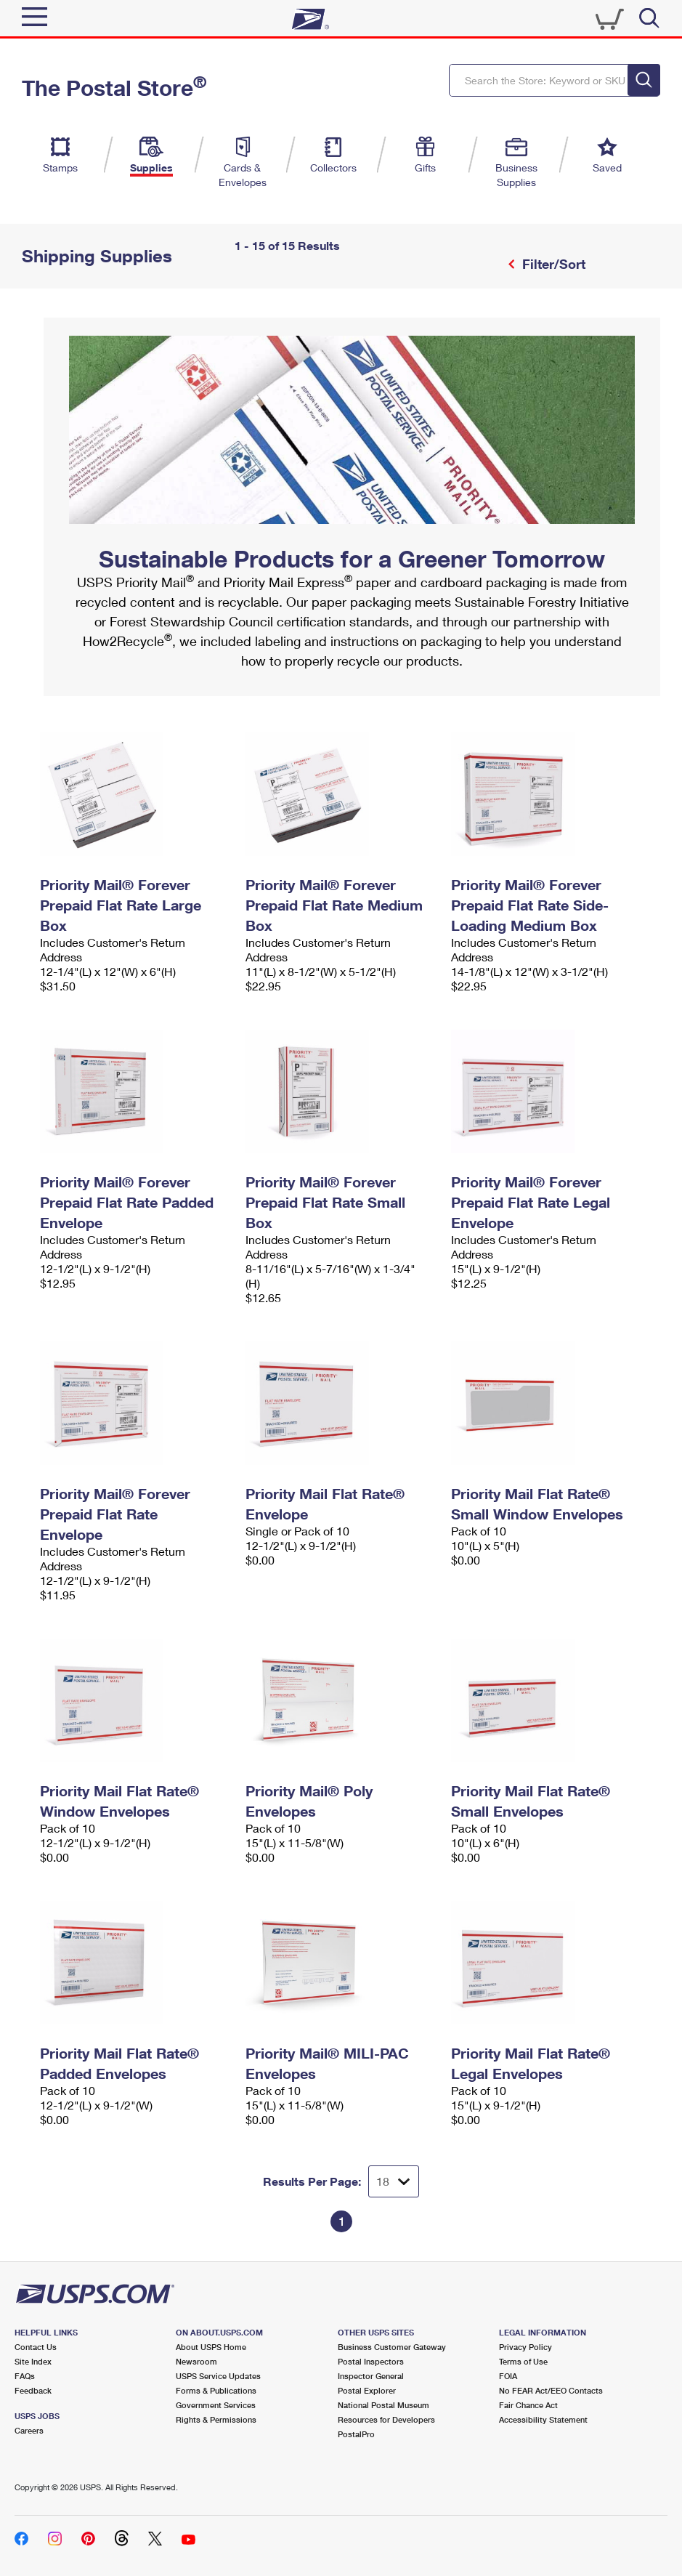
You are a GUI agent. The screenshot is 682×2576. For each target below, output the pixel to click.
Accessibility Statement (543, 2419)
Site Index (33, 2361)
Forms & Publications (216, 2390)
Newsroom (196, 2361)
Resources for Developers (386, 2419)
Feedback (33, 2390)
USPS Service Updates (218, 2376)
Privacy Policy (525, 2346)
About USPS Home (211, 2346)
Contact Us (36, 2346)
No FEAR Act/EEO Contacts (551, 2390)
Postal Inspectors (371, 2361)
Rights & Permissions (216, 2419)
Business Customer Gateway (392, 2346)
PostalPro (356, 2434)
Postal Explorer (367, 2390)
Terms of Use (523, 2361)
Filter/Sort (552, 264)
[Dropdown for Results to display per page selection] (393, 2181)
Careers (29, 2430)
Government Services (216, 2405)
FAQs (25, 2376)
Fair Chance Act (528, 2405)
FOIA (508, 2376)
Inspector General (371, 2376)
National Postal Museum (383, 2405)
